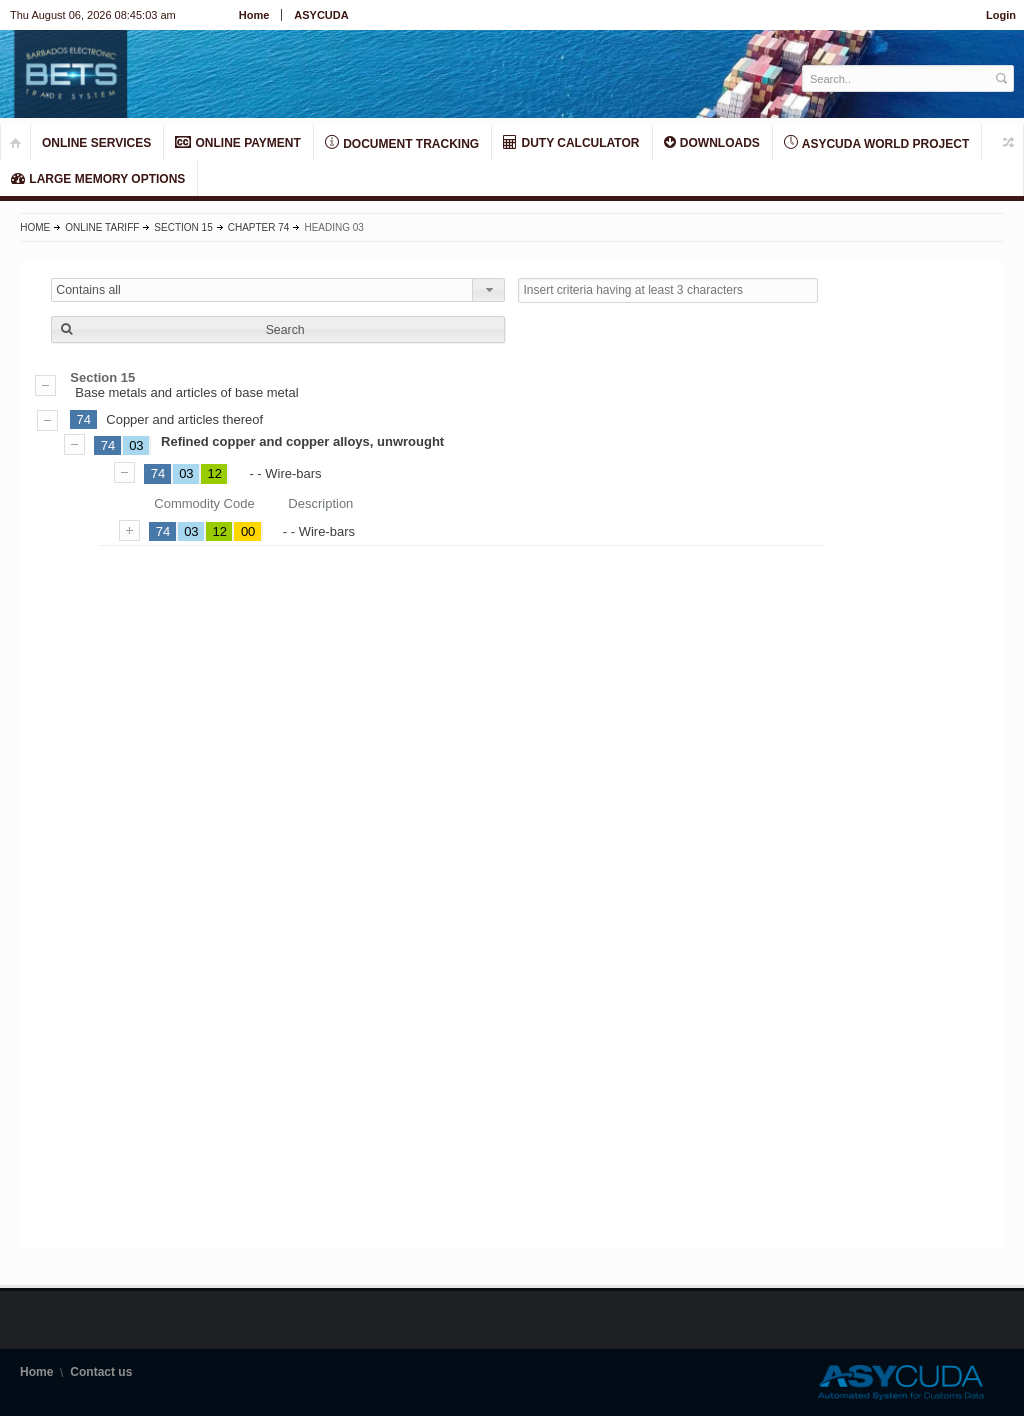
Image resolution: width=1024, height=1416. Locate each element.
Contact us (101, 1372)
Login (1001, 15)
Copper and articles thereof (184, 419)
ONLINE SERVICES (96, 143)
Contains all (88, 290)
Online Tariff (102, 227)
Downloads (712, 142)
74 (84, 419)
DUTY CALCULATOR (571, 142)
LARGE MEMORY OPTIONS (98, 178)
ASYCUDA (321, 15)
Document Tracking (402, 143)
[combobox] (278, 290)
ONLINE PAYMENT (238, 142)
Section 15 (183, 227)
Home (254, 15)
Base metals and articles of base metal (511, 385)
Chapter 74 (259, 227)
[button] (278, 329)
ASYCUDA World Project (876, 143)
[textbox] (897, 78)
